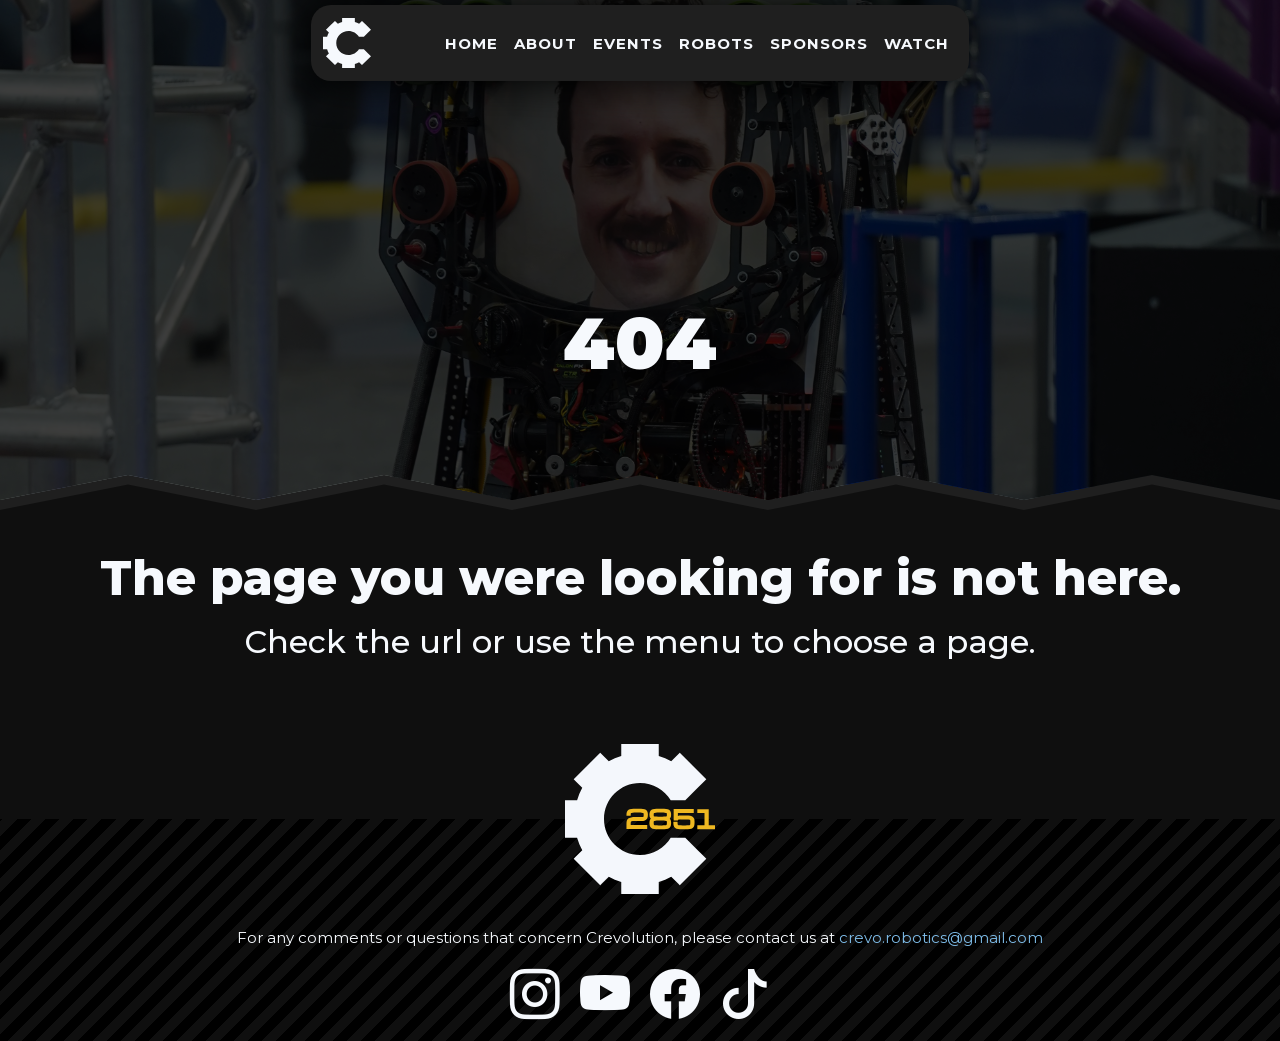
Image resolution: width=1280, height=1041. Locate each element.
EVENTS (628, 43)
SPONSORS (819, 43)
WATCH (916, 43)
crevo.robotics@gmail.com (941, 937)
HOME (471, 43)
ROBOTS (716, 43)
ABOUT (545, 43)
